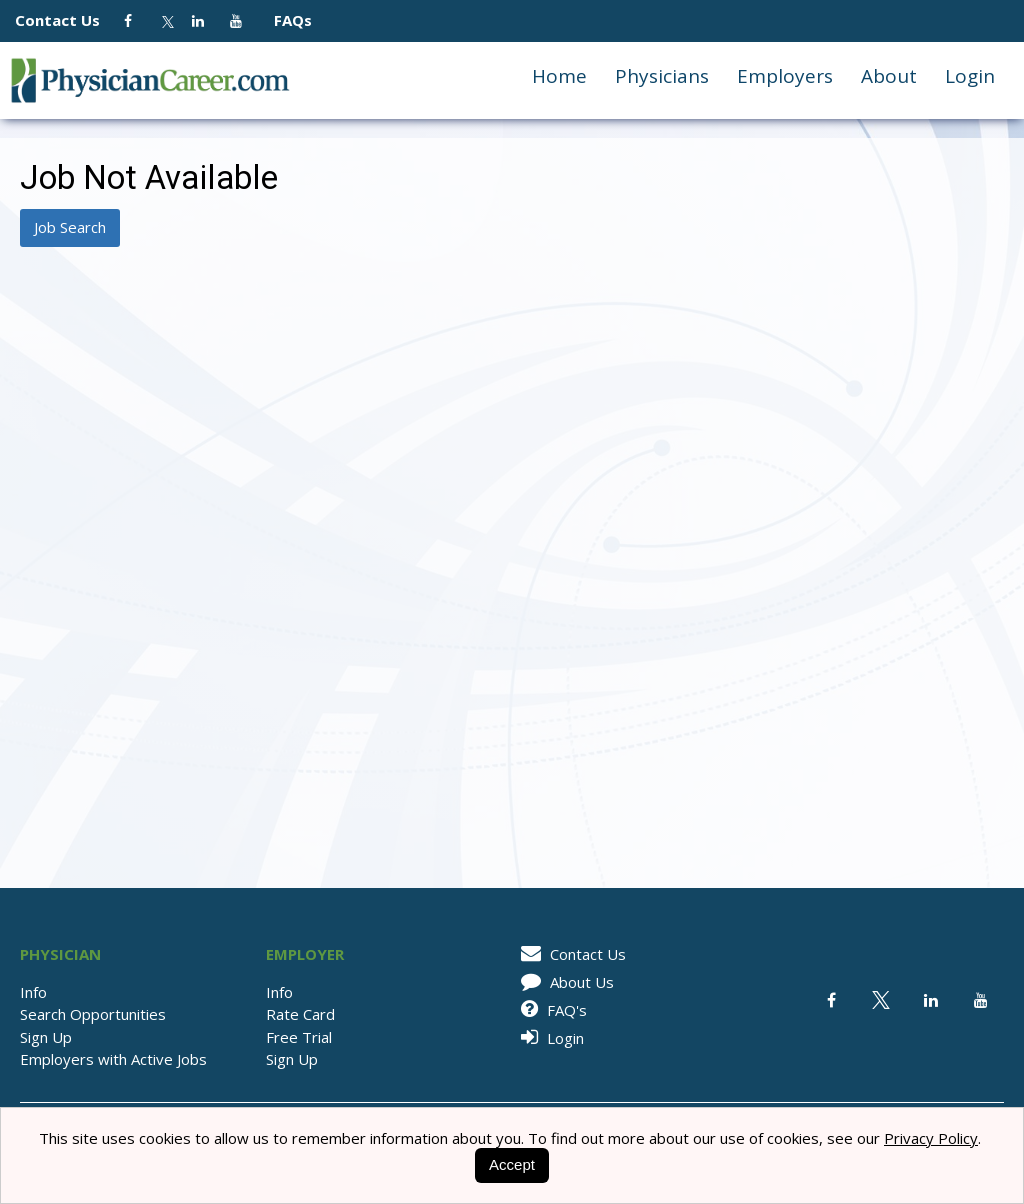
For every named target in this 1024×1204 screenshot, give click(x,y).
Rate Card (300, 1014)
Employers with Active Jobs (113, 1059)
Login (970, 76)
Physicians (662, 76)
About (889, 76)
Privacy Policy (931, 1138)
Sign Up (46, 1037)
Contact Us (67, 20)
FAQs (285, 20)
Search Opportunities (93, 1014)
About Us (564, 982)
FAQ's (550, 1010)
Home (559, 76)
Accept (512, 1164)
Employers (785, 76)
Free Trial (299, 1037)
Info (33, 992)
